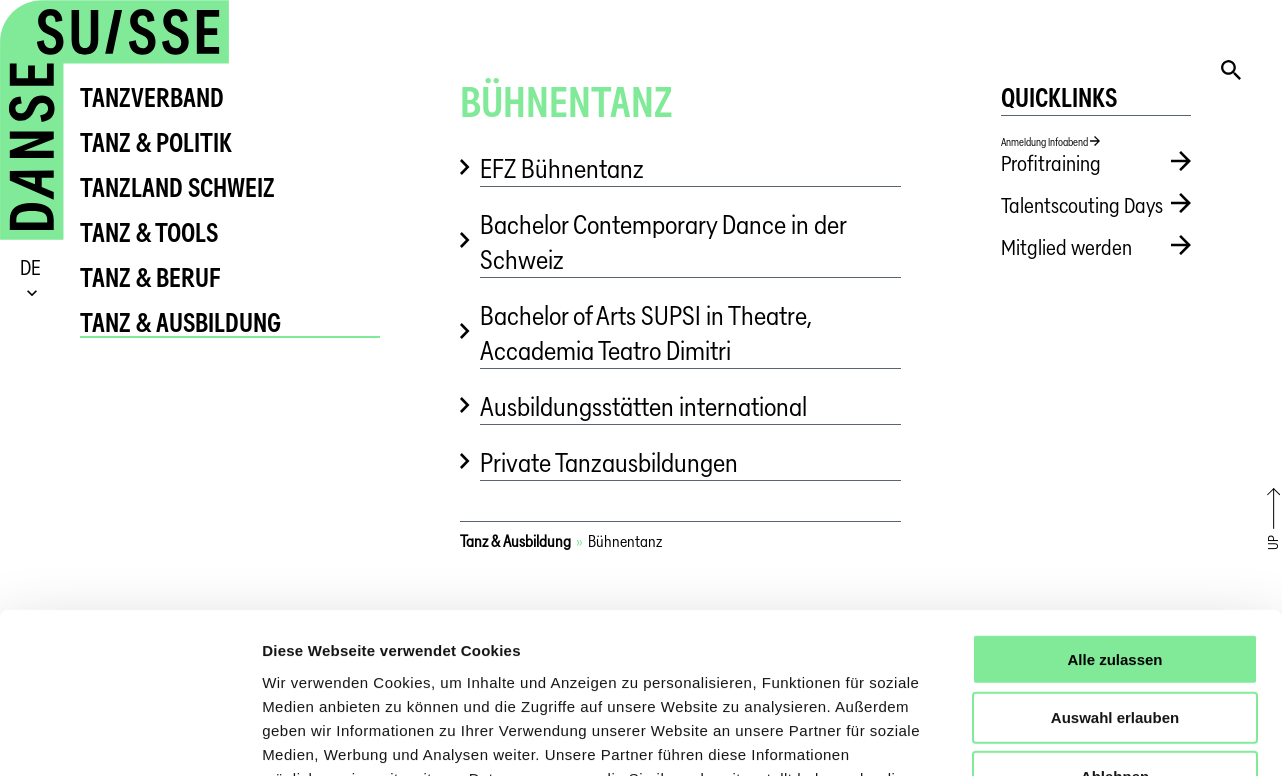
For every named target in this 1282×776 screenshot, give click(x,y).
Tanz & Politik (156, 142)
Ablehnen (1115, 630)
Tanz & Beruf (150, 277)
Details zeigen (1063, 736)
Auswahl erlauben (1115, 571)
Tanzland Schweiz (177, 187)
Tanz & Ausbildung (180, 322)
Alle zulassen (1114, 512)
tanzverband (152, 97)
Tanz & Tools (149, 232)
